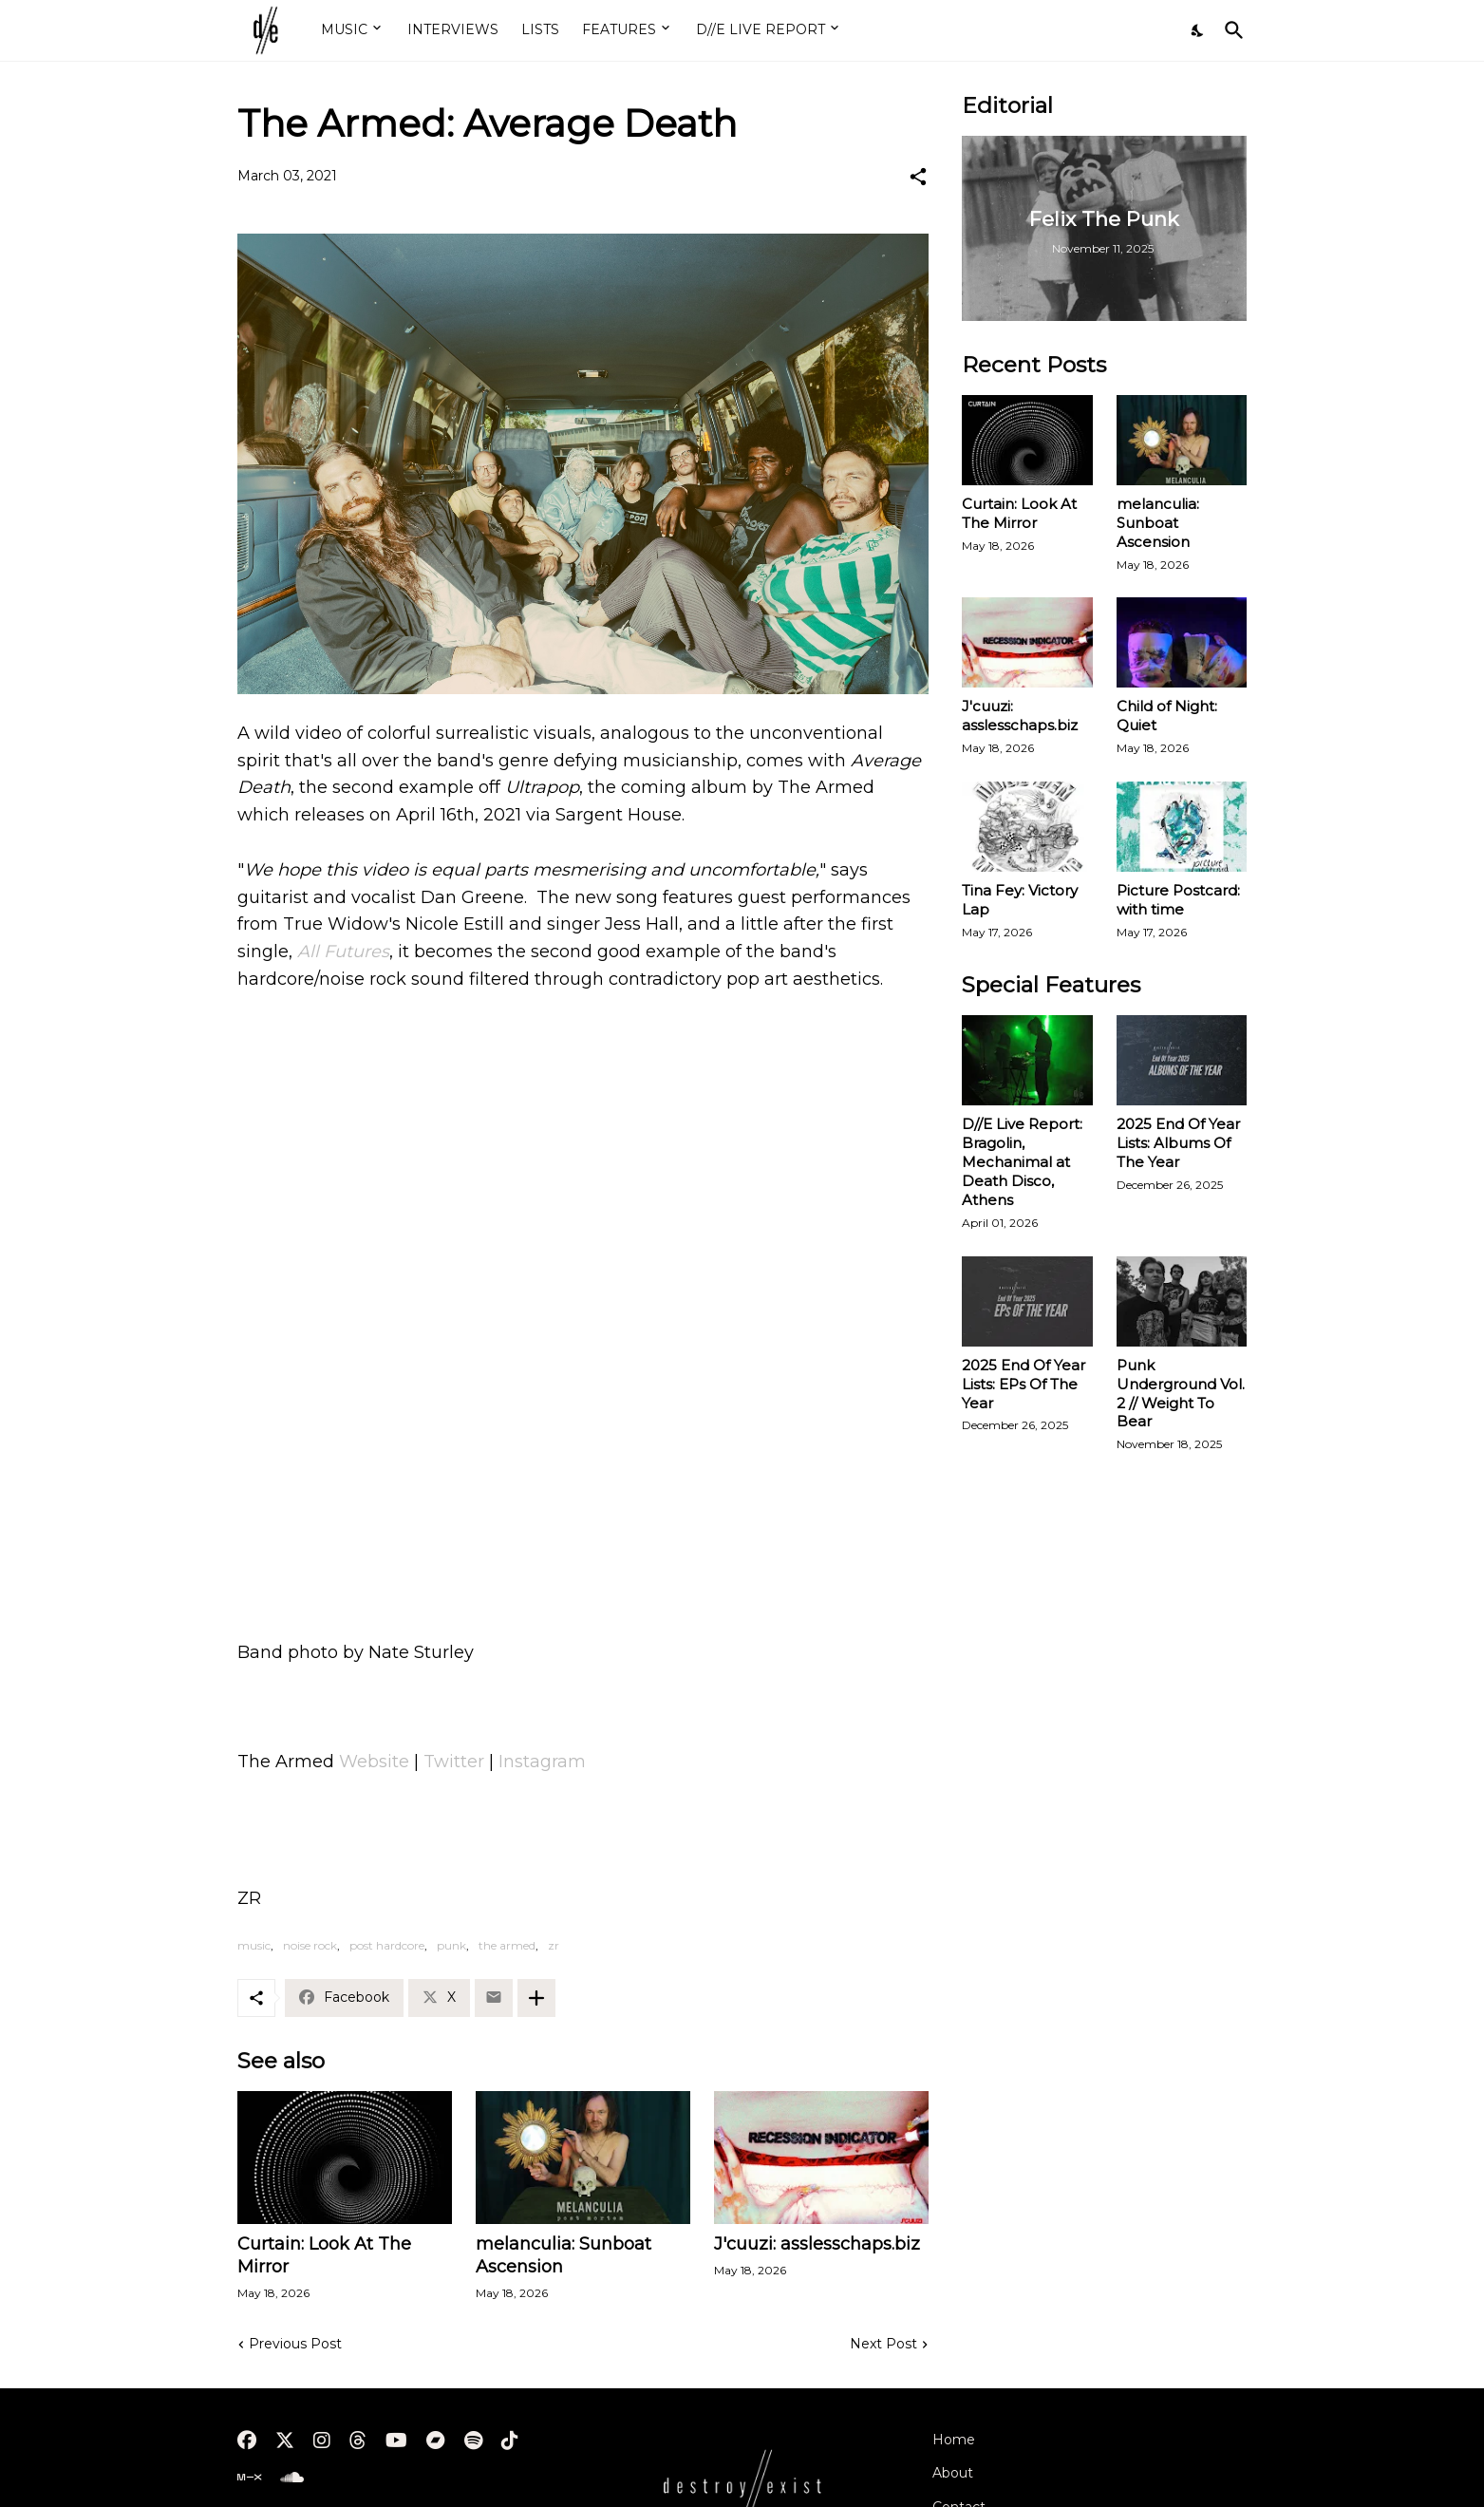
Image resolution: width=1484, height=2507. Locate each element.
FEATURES (619, 29)
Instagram (542, 1761)
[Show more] (536, 1998)
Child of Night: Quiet (1167, 715)
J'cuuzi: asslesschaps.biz (817, 2244)
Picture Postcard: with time (1178, 899)
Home (953, 2439)
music (254, 1945)
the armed (507, 1945)
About (952, 2472)
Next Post (883, 2343)
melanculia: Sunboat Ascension (563, 2255)
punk (451, 1945)
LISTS (540, 29)
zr (553, 1945)
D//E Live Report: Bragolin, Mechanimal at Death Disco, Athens (1022, 1162)
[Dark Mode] (1198, 30)
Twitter (453, 1761)
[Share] (918, 176)
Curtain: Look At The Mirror (324, 2255)
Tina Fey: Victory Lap (1020, 899)
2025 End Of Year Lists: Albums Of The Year (1178, 1143)
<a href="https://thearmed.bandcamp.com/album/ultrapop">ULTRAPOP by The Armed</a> (583, 1519)
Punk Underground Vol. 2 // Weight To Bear (1181, 1393)
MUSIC (344, 29)
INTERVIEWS (452, 29)
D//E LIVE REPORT (760, 29)
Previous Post (295, 2343)
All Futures (343, 951)
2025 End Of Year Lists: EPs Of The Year (1023, 1384)
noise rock (310, 1945)
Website (376, 1761)
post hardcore (386, 1945)
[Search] (1230, 30)
